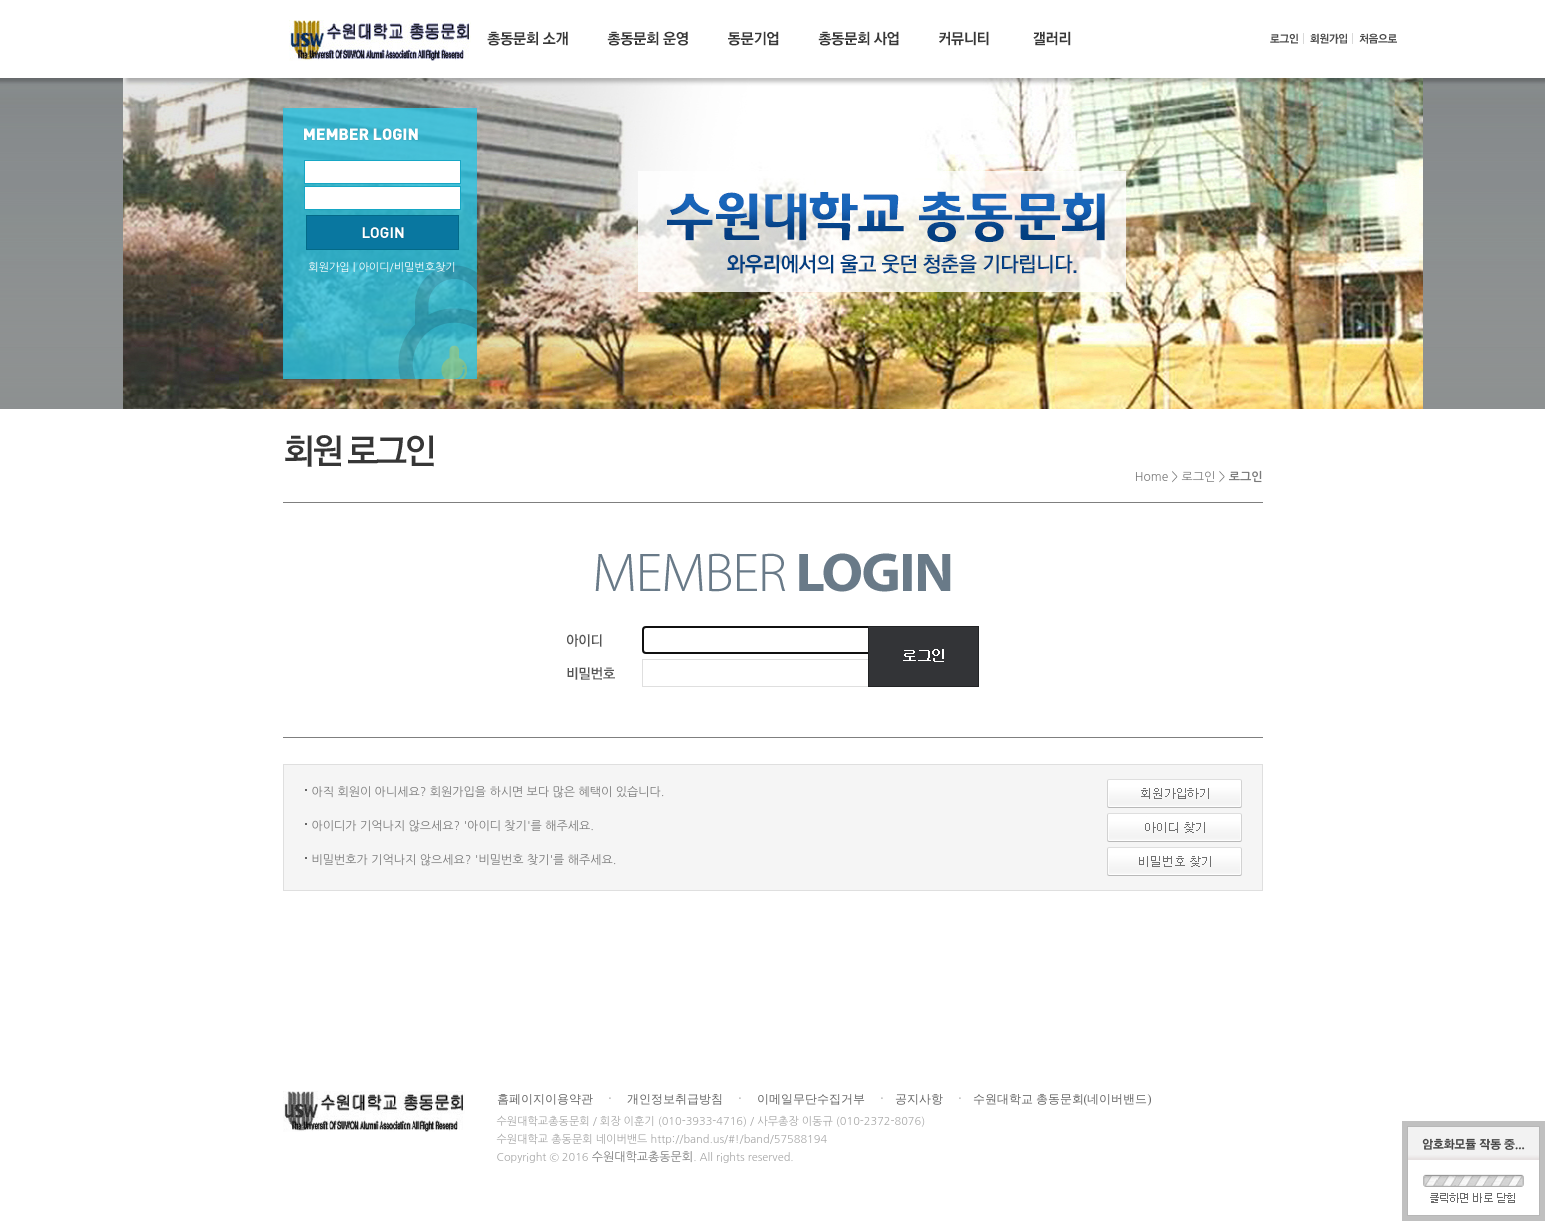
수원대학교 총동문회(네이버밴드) (1062, 1099)
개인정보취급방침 (675, 1099)
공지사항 (919, 1099)
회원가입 (328, 267)
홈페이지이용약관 (545, 1099)
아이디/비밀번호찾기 (407, 267)
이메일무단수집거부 (811, 1099)
